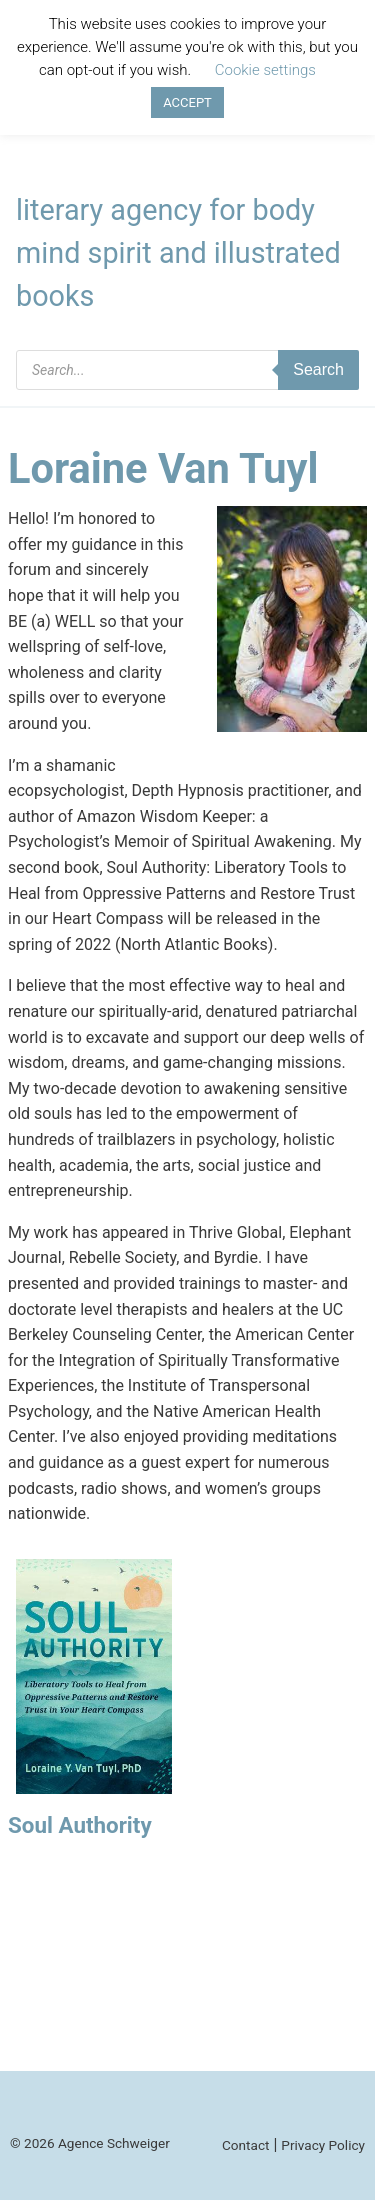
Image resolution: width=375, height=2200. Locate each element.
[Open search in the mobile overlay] (187, 370)
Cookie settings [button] (265, 70)
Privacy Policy (323, 2145)
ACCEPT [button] (187, 102)
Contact (246, 2145)
